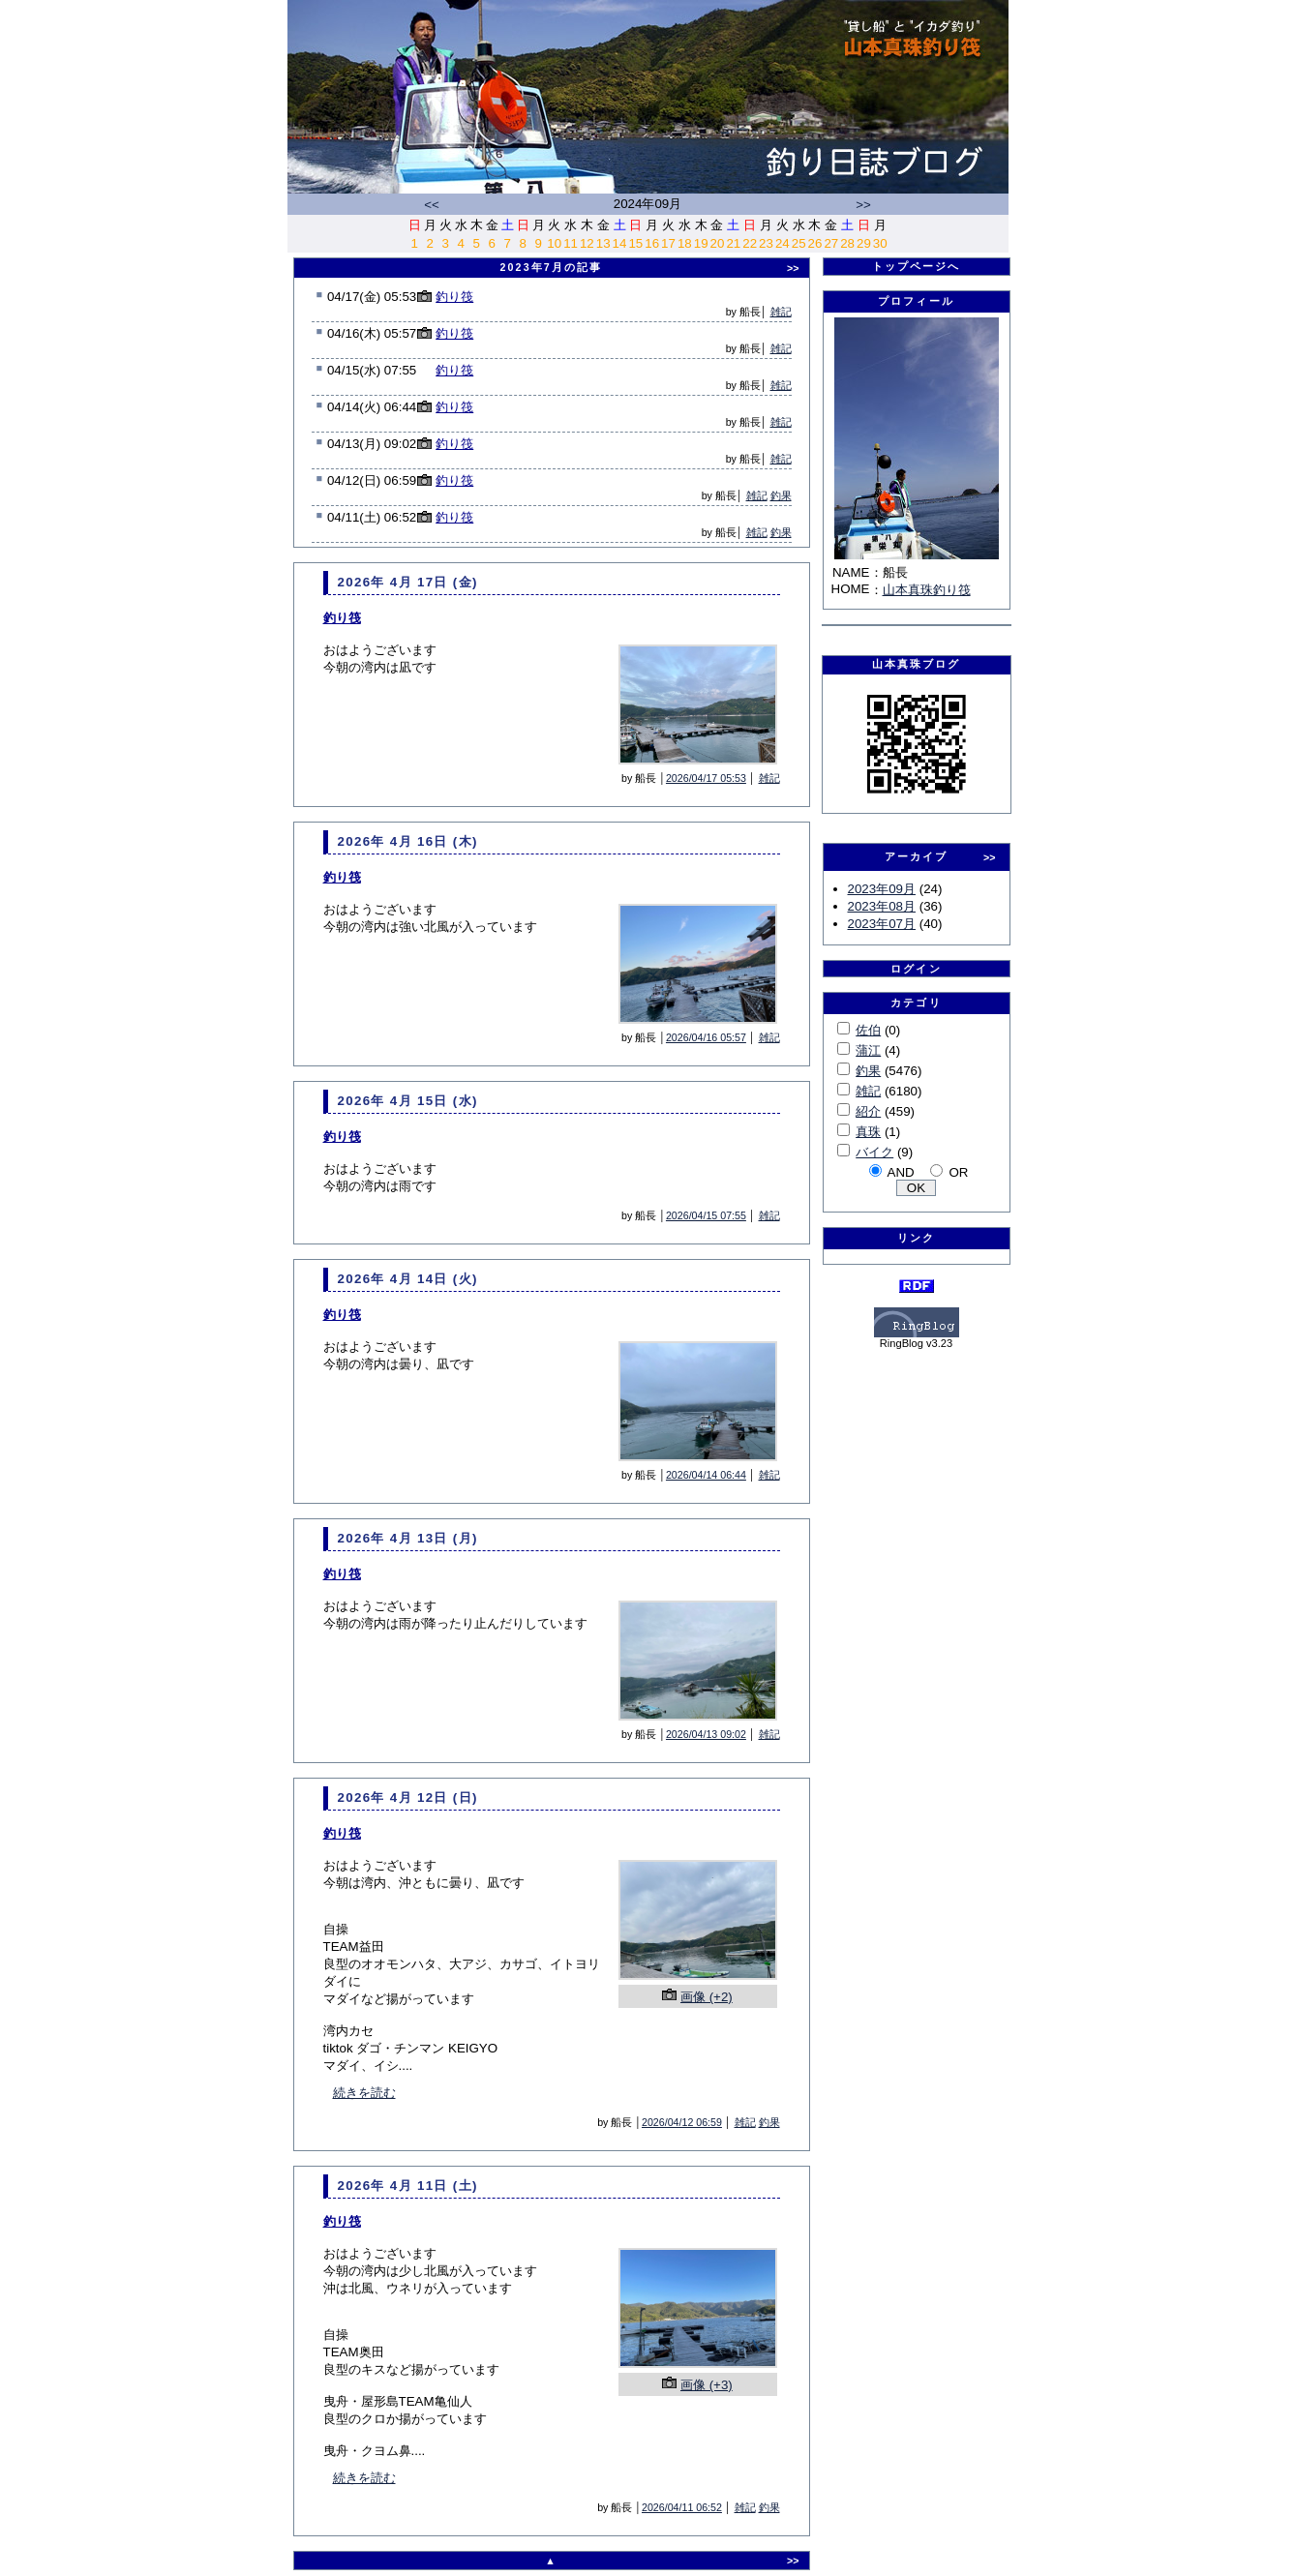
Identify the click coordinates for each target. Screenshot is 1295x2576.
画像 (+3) (706, 2385)
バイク (874, 1152)
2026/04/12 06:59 (682, 2122)
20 (717, 243)
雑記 (781, 311)
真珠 (868, 1131)
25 (799, 243)
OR (958, 1172)
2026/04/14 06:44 (706, 1475)
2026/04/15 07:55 (706, 1215)
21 (733, 243)
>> (863, 204)
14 (620, 243)
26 (815, 243)
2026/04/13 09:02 (706, 1734)
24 (782, 243)
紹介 (868, 1111)
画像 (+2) (706, 1997)
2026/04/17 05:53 (706, 778)
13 (603, 243)
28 (847, 243)
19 (701, 243)
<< (431, 204)
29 (864, 243)
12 (587, 243)
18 (685, 243)
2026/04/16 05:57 (706, 1037)
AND (901, 1172)
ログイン (916, 968)
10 (554, 243)
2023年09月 (882, 889)
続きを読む (364, 2092)
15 (635, 243)
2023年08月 (882, 906)
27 (831, 243)
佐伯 (868, 1030)
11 (570, 243)
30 (880, 243)
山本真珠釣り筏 (927, 590)
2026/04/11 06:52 (682, 2507)
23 (766, 243)
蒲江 (868, 1050)
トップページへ (916, 266)
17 (668, 243)
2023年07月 (882, 923)
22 (749, 243)
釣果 (781, 495)
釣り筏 (454, 296)
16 (652, 243)
